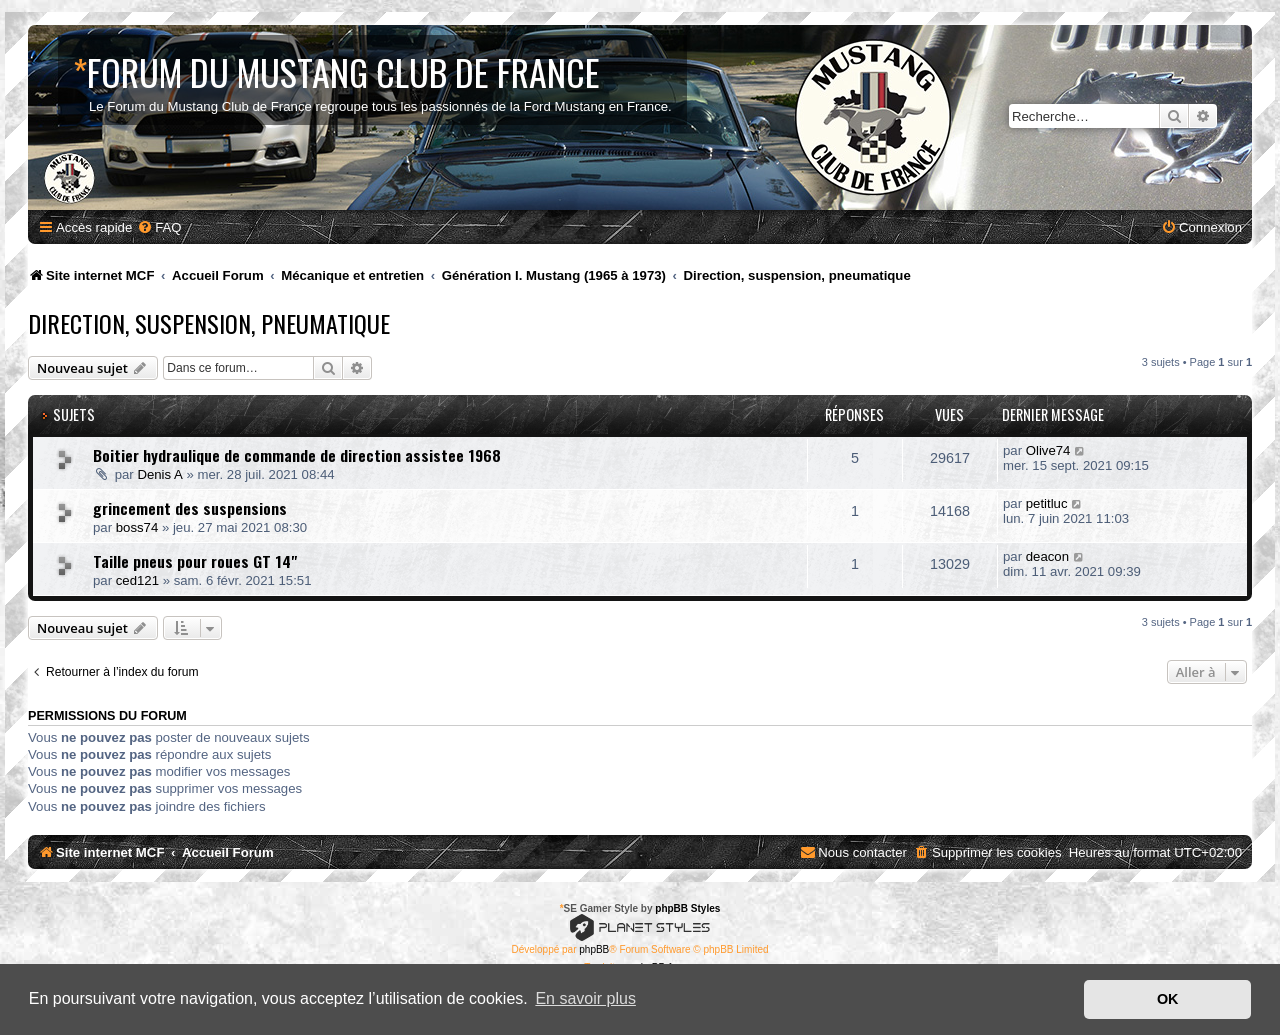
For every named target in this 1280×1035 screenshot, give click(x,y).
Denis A (159, 474)
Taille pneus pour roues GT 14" (195, 561)
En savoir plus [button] (585, 998)
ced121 (137, 580)
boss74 (137, 527)
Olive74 (1048, 450)
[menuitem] (159, 227)
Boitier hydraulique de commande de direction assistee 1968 (297, 455)
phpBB (594, 949)
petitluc (1047, 503)
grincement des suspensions (190, 508)
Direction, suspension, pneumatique (209, 323)
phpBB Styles (687, 908)
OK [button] (1168, 999)
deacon (1047, 556)
